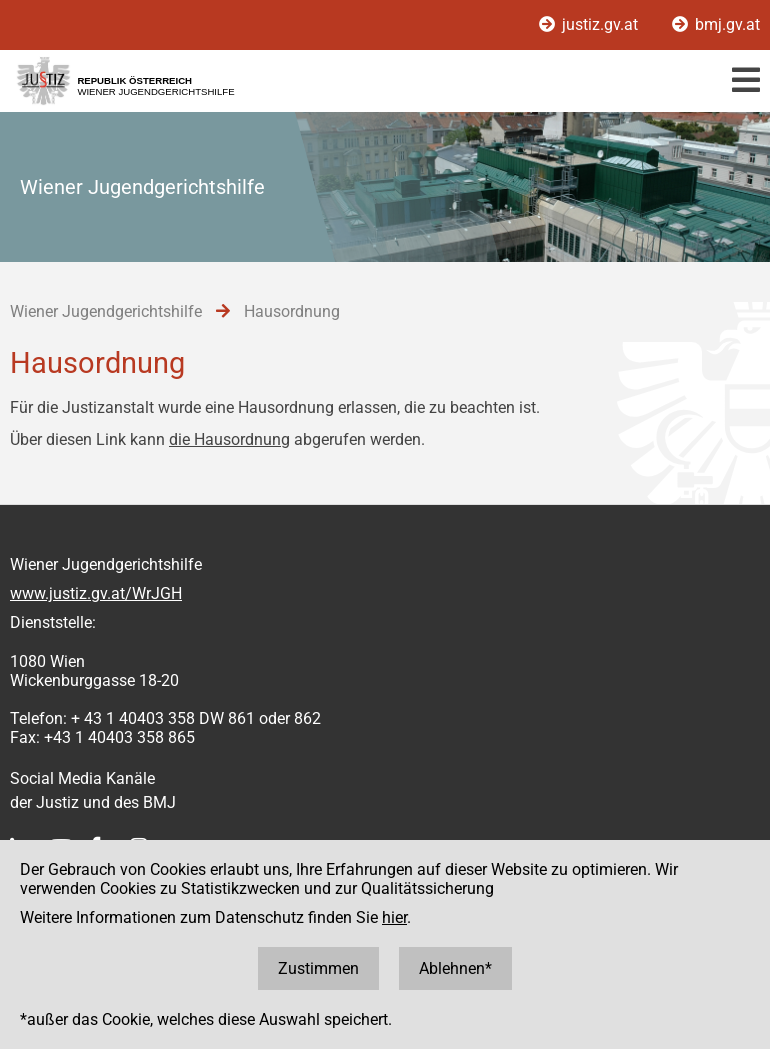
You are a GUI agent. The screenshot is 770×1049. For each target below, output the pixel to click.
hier (394, 917)
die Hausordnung (229, 439)
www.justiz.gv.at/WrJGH (96, 593)
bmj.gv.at (716, 24)
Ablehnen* (455, 968)
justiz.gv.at (590, 24)
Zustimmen (318, 968)
